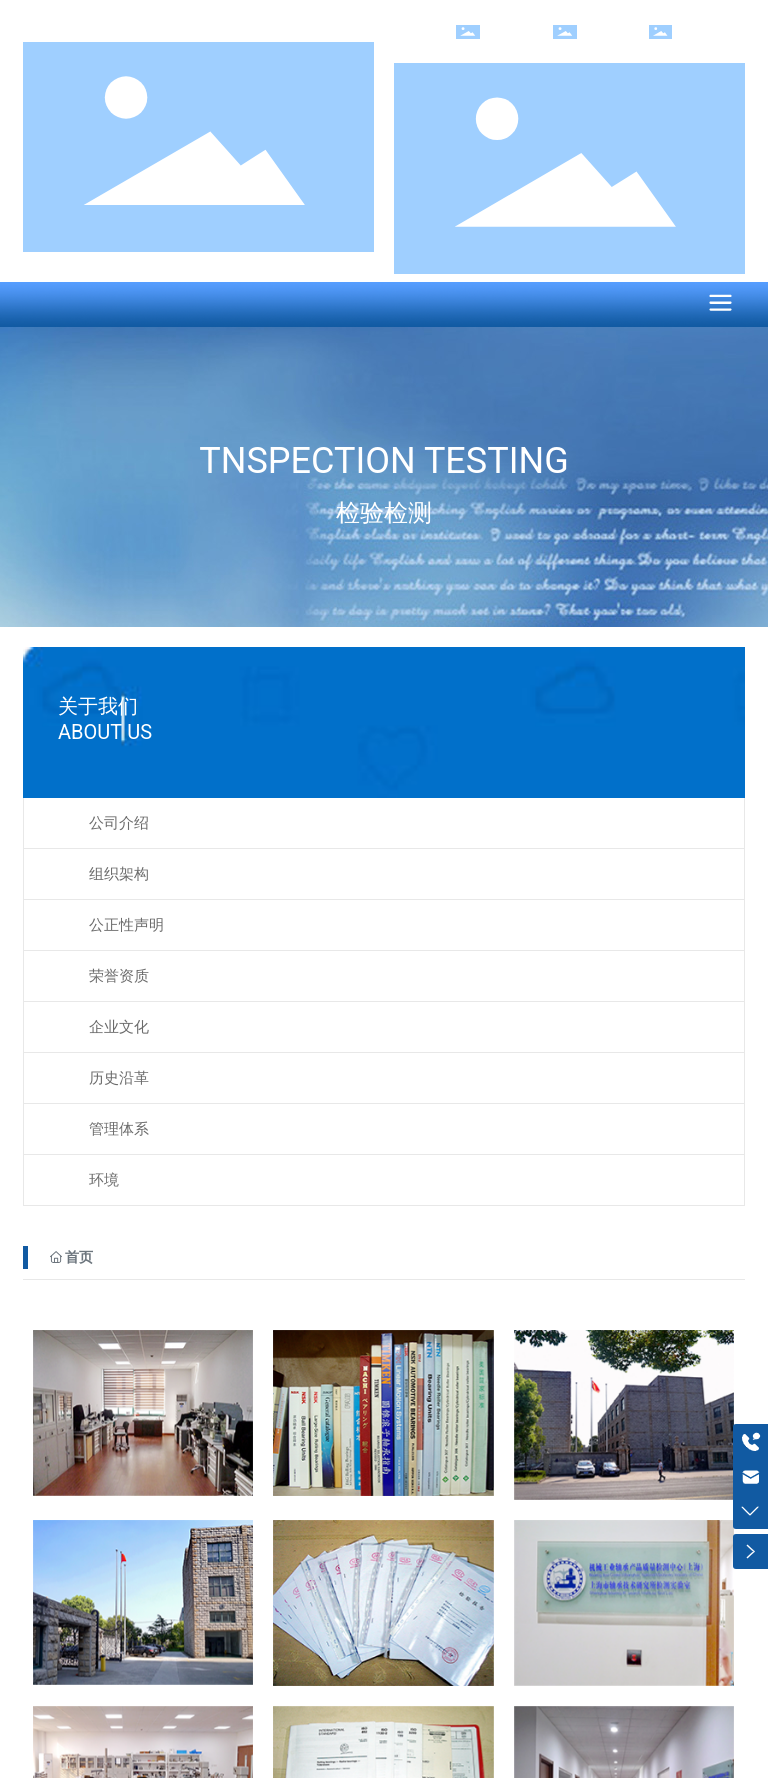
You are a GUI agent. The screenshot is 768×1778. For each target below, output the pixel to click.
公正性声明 (126, 925)
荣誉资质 (119, 976)
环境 (104, 1180)
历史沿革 (119, 1078)
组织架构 (119, 874)
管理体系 (119, 1129)
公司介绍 (119, 823)
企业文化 (119, 1027)
